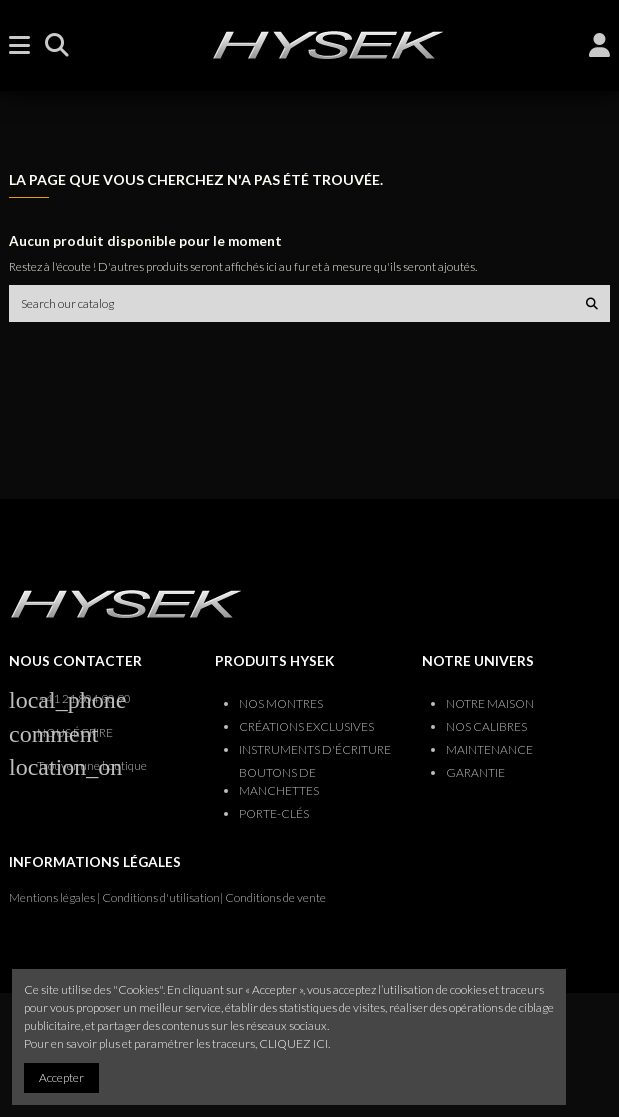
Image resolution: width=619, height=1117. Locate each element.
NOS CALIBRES (486, 726)
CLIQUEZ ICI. (294, 1043)
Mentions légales (52, 897)
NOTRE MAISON (490, 703)
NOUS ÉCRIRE (75, 732)
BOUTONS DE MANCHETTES (279, 781)
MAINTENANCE (489, 749)
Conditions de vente (275, 897)
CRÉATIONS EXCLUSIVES (306, 726)
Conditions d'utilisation (161, 897)
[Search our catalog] (592, 303)
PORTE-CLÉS (274, 813)
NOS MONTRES (281, 703)
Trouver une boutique (92, 765)
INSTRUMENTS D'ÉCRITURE (315, 749)
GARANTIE (475, 772)
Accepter (61, 1077)
